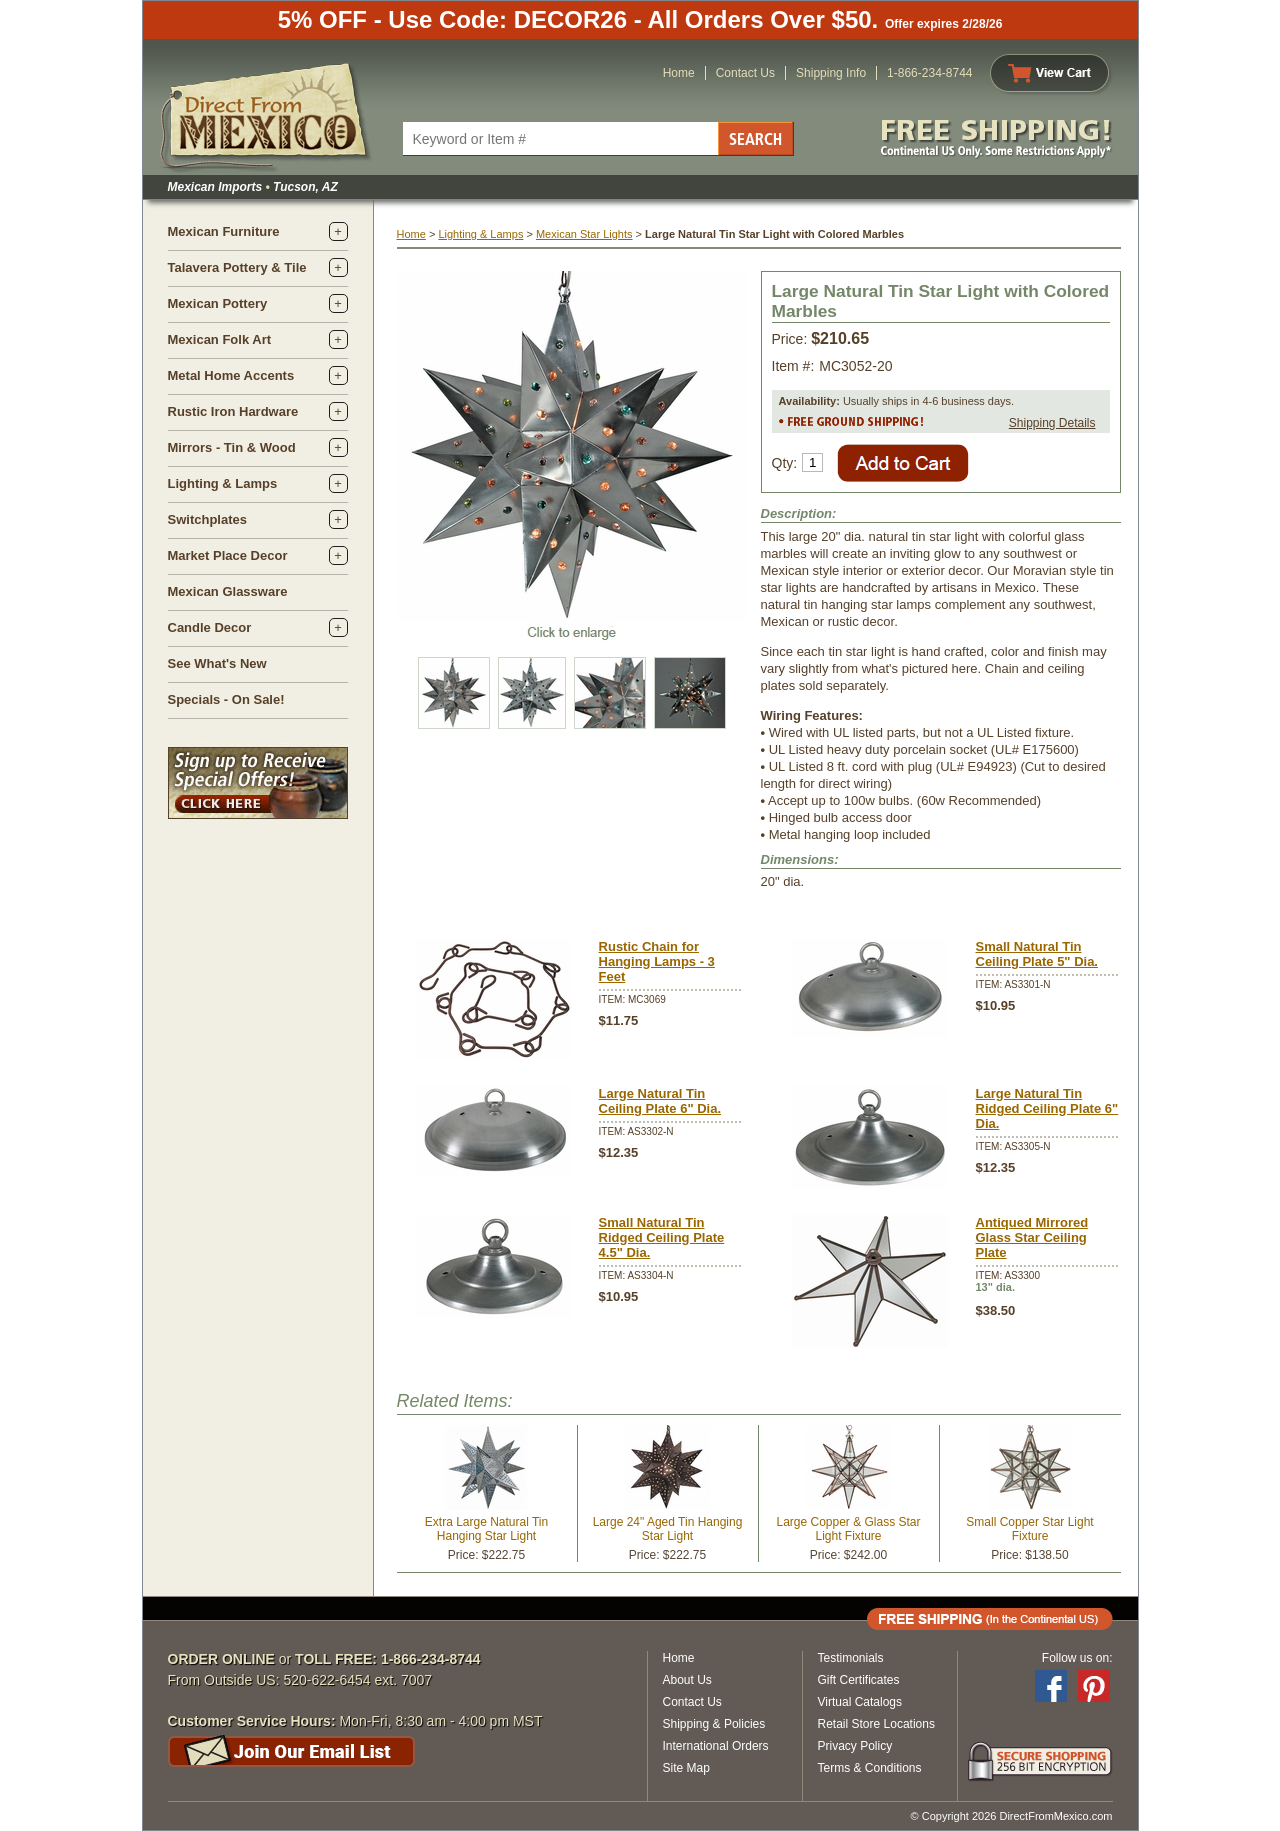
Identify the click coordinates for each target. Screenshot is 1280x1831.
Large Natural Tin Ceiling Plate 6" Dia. (660, 1101)
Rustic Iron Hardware (233, 411)
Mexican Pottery (218, 303)
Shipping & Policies (714, 1724)
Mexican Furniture (224, 231)
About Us (687, 1680)
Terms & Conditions (870, 1768)
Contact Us (745, 73)
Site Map (686, 1768)
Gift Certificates (859, 1680)
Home (679, 73)
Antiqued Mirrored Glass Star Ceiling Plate (1032, 1237)
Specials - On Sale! (226, 699)
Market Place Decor (228, 555)
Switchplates (207, 519)
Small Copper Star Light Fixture (1029, 1529)
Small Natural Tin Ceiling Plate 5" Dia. (1037, 954)
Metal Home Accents (231, 375)
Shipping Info (831, 73)
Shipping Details (1052, 423)
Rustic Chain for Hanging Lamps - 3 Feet (657, 961)
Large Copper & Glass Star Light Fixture (848, 1529)
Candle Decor (210, 627)
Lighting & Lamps (223, 483)
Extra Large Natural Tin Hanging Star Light (486, 1529)
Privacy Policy (855, 1746)
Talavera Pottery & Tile (237, 267)
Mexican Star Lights (584, 234)
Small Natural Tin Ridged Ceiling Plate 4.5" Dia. (662, 1237)
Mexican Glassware (228, 591)
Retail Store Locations (876, 1724)
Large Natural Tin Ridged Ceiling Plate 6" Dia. (1047, 1108)
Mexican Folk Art (220, 339)
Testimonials (851, 1658)
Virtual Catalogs (860, 1702)
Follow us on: (1077, 1658)
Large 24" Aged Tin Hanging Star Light (668, 1529)
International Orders (716, 1746)
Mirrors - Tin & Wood (232, 447)
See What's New (217, 663)
